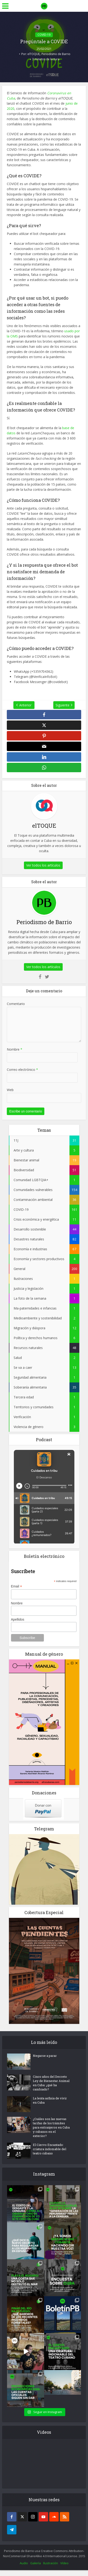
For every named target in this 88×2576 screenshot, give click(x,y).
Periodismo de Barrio (56, 54)
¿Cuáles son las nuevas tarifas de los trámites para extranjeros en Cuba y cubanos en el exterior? (51, 2133)
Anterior (18, 705)
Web (10, 1095)
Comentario (16, 1009)
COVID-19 (44, 35)
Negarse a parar (45, 2061)
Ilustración (50, 2569)
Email (16, 1592)
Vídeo (64, 2569)
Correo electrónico (22, 1075)
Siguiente (70, 705)
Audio (24, 2569)
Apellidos (17, 1625)
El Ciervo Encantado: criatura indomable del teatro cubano (49, 2155)
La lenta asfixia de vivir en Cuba (50, 2106)
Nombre (14, 1055)
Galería (35, 2569)
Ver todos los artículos (44, 871)
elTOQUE (33, 54)
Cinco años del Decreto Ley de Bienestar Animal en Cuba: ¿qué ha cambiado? (51, 2088)
